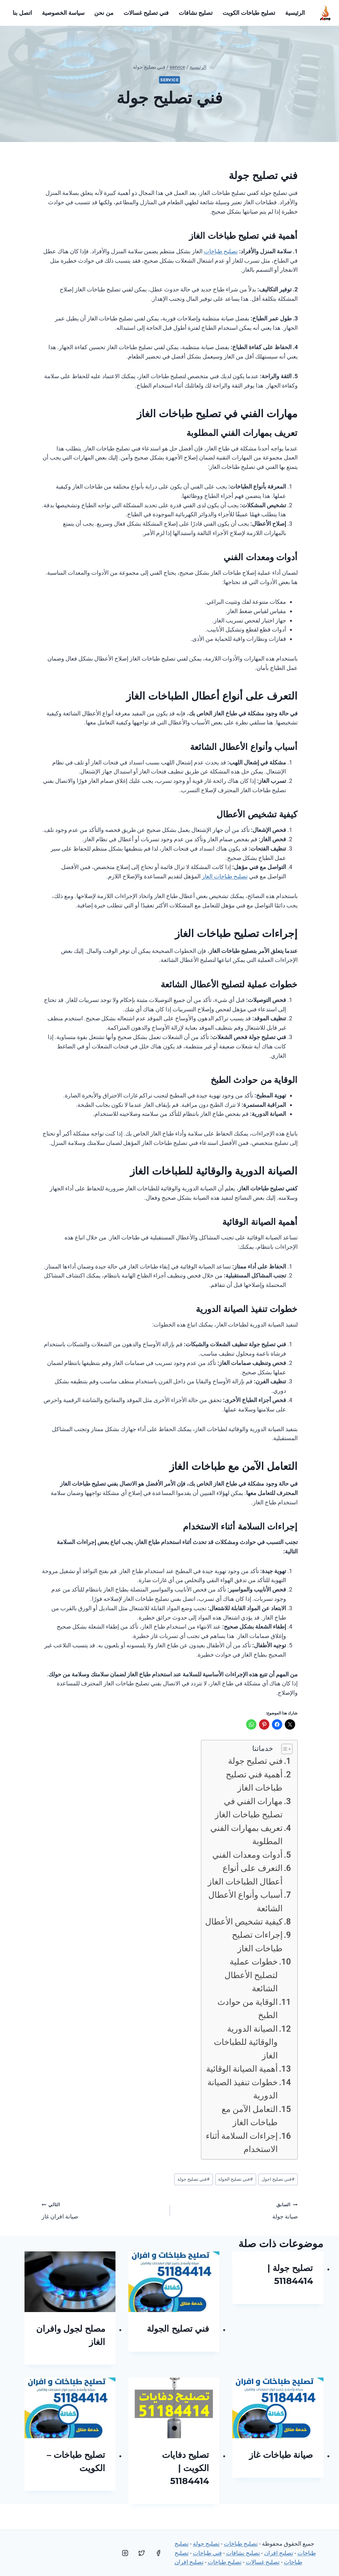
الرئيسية (295, 12)
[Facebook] (158, 2553)
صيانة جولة (236, 2210)
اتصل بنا (22, 12)
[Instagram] (125, 2553)
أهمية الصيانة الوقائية (242, 2069)
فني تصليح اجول (278, 2179)
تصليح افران (278, 2553)
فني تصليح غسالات (146, 12)
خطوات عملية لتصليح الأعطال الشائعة (251, 1975)
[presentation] (173, 2281)
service (169, 79)
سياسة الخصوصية (63, 12)
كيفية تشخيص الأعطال (244, 1921)
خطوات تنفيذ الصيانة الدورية (242, 2088)
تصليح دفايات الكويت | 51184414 (185, 2468)
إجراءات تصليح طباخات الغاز (257, 1941)
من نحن (104, 12)
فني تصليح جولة (255, 1761)
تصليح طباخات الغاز (225, 876)
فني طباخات (207, 2553)
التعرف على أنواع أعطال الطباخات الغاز (245, 1874)
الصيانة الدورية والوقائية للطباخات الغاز (246, 2042)
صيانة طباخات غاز (281, 2455)
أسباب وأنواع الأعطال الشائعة (245, 1901)
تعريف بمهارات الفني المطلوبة (246, 1834)
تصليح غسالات (263, 2562)
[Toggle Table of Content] (283, 1748)
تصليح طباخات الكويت (249, 12)
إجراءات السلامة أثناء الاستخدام (242, 2142)
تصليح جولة (206, 2543)
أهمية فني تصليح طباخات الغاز (254, 1781)
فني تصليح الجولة (235, 2179)
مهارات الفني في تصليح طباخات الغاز (249, 1807)
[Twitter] (141, 2553)
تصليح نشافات (196, 12)
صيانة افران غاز (103, 2210)
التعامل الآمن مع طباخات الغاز (250, 2115)
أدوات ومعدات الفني (247, 1855)
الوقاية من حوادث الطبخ (247, 2008)
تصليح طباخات (221, 251)
